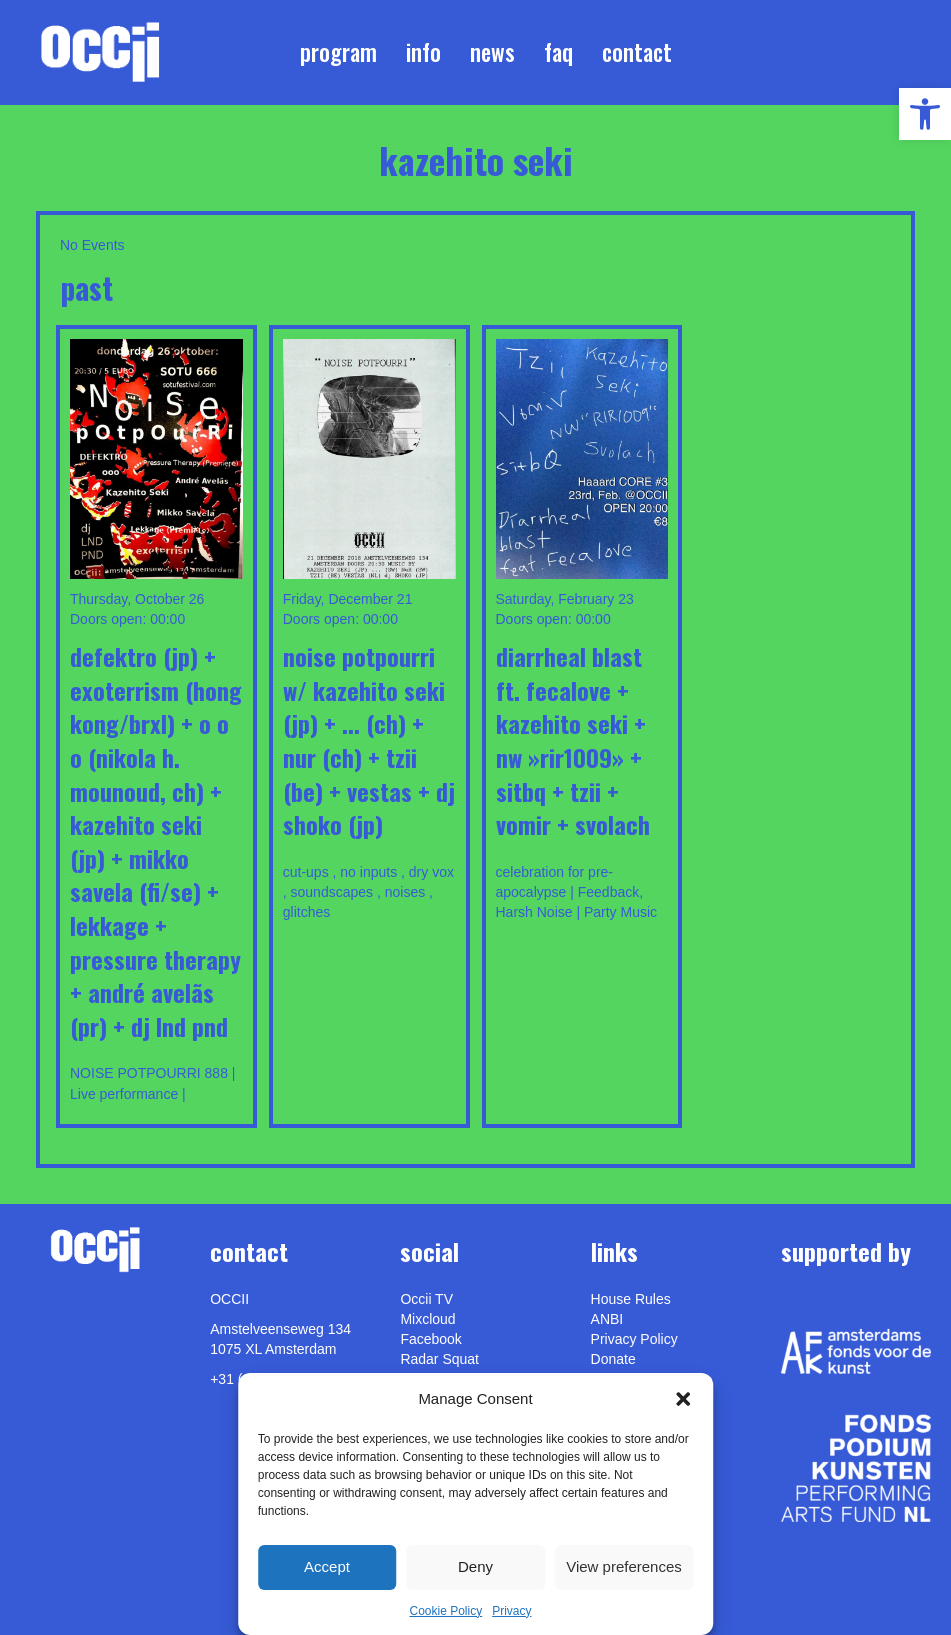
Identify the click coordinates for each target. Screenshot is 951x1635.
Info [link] (423, 52)
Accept (327, 1566)
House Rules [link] (631, 1299)
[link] (925, 114)
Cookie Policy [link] (445, 1611)
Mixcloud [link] (427, 1319)
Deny (475, 1566)
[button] (683, 1399)
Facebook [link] (430, 1339)
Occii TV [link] (426, 1299)
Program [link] (338, 52)
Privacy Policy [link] (634, 1339)
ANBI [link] (607, 1319)
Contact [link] (637, 52)
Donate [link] (613, 1359)
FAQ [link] (558, 52)
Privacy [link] (511, 1611)
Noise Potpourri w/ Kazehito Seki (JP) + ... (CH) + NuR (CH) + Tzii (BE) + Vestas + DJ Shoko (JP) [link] (369, 740)
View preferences (624, 1566)
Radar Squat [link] (439, 1359)
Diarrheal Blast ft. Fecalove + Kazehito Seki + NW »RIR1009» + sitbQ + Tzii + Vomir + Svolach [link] (573, 740)
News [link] (492, 52)
